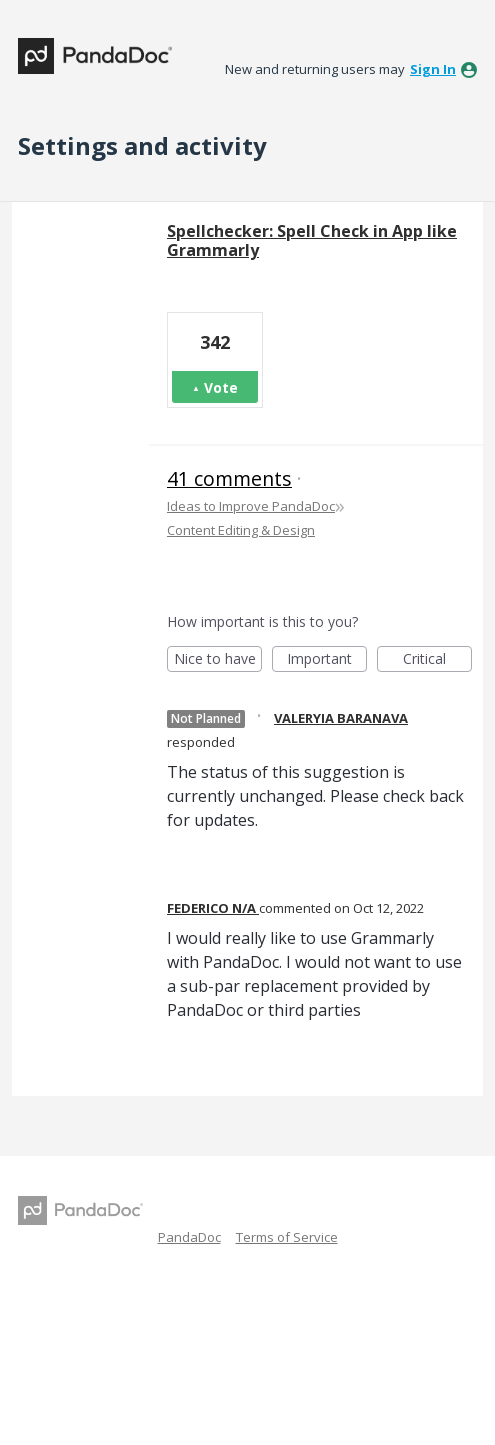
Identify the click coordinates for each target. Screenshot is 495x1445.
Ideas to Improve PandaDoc (251, 506)
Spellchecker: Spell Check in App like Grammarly (312, 240)
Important (327, 660)
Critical (437, 660)
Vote (221, 387)
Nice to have (218, 660)
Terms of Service (287, 1237)
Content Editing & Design (241, 530)
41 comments (229, 478)
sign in (433, 69)
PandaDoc (189, 1237)
